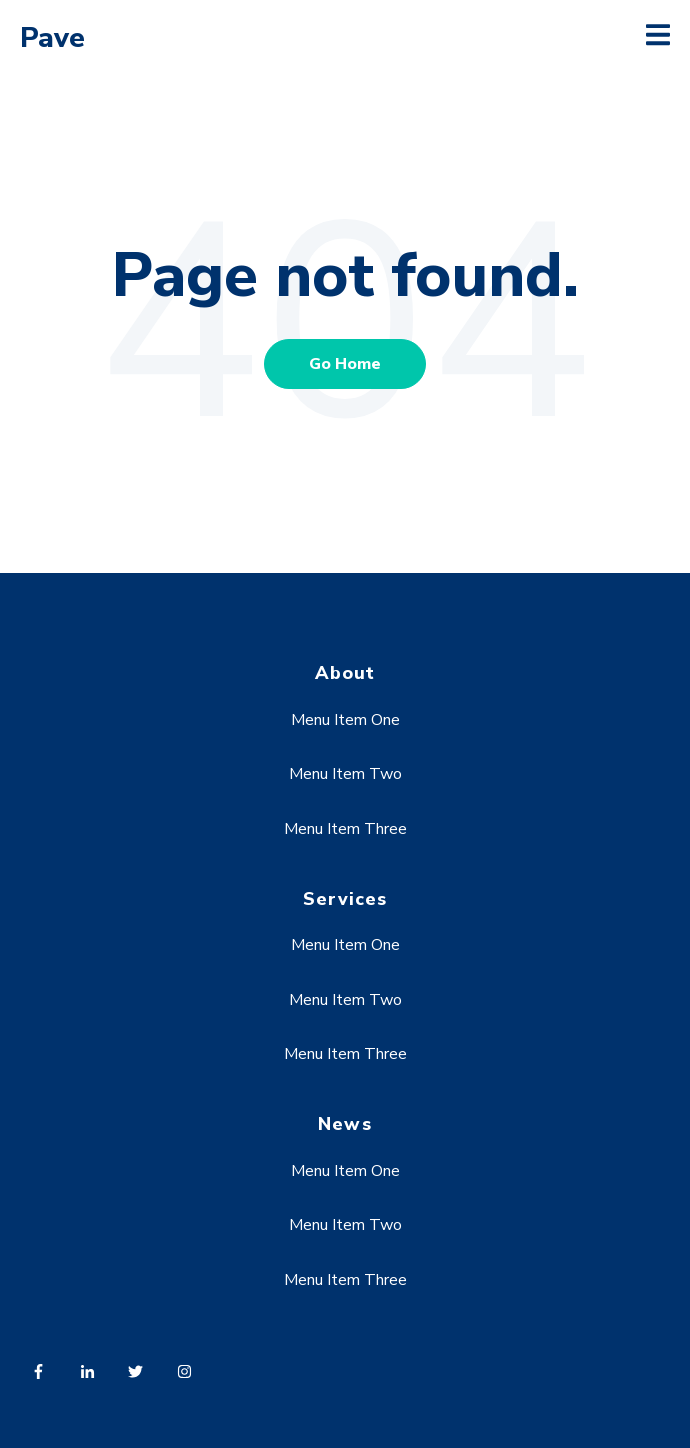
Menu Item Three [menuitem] (345, 829)
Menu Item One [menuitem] (345, 720)
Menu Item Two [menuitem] (345, 774)
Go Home (345, 364)
